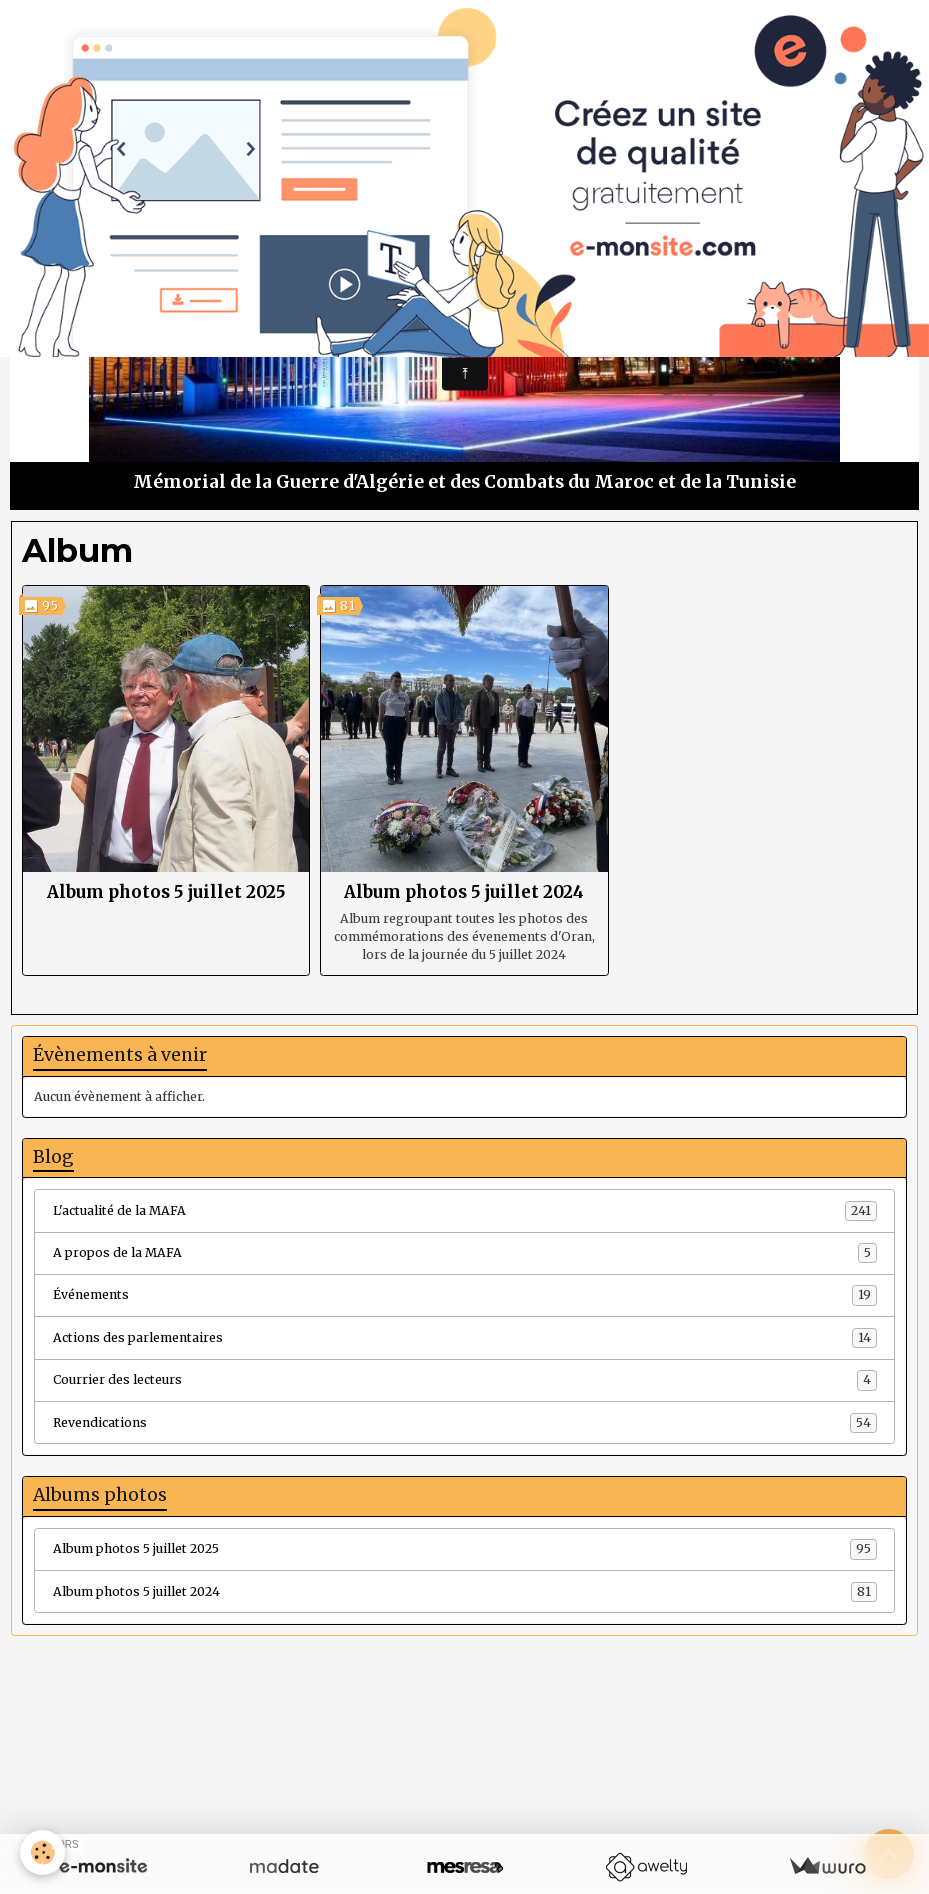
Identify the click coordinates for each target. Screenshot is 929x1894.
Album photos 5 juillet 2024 (464, 892)
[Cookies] (42, 1852)
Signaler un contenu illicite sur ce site (588, 1794)
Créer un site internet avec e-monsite (341, 1794)
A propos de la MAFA (465, 1253)
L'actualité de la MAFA (465, 1211)
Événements (465, 1295)
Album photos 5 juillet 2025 (166, 892)
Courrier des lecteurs (465, 1380)
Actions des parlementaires (465, 1338)
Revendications (465, 1423)
